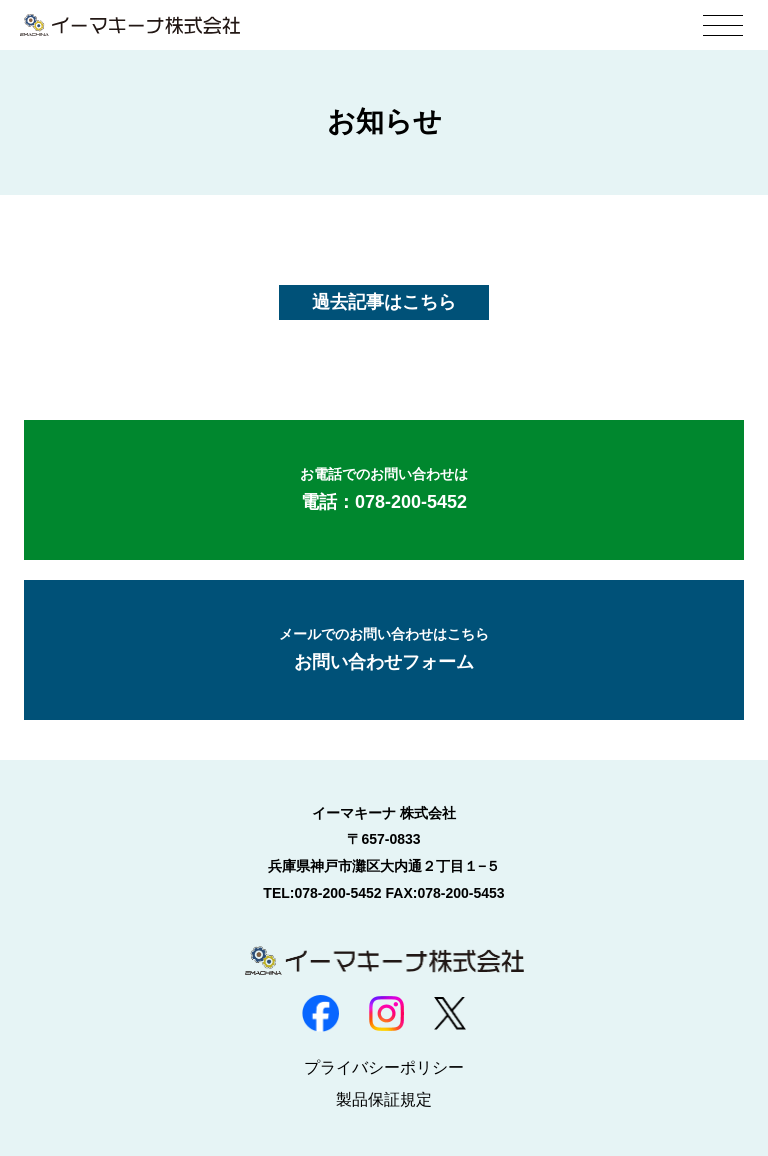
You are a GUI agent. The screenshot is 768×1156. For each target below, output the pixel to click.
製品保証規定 (384, 1099)
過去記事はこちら (384, 302)
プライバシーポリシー (384, 1067)
